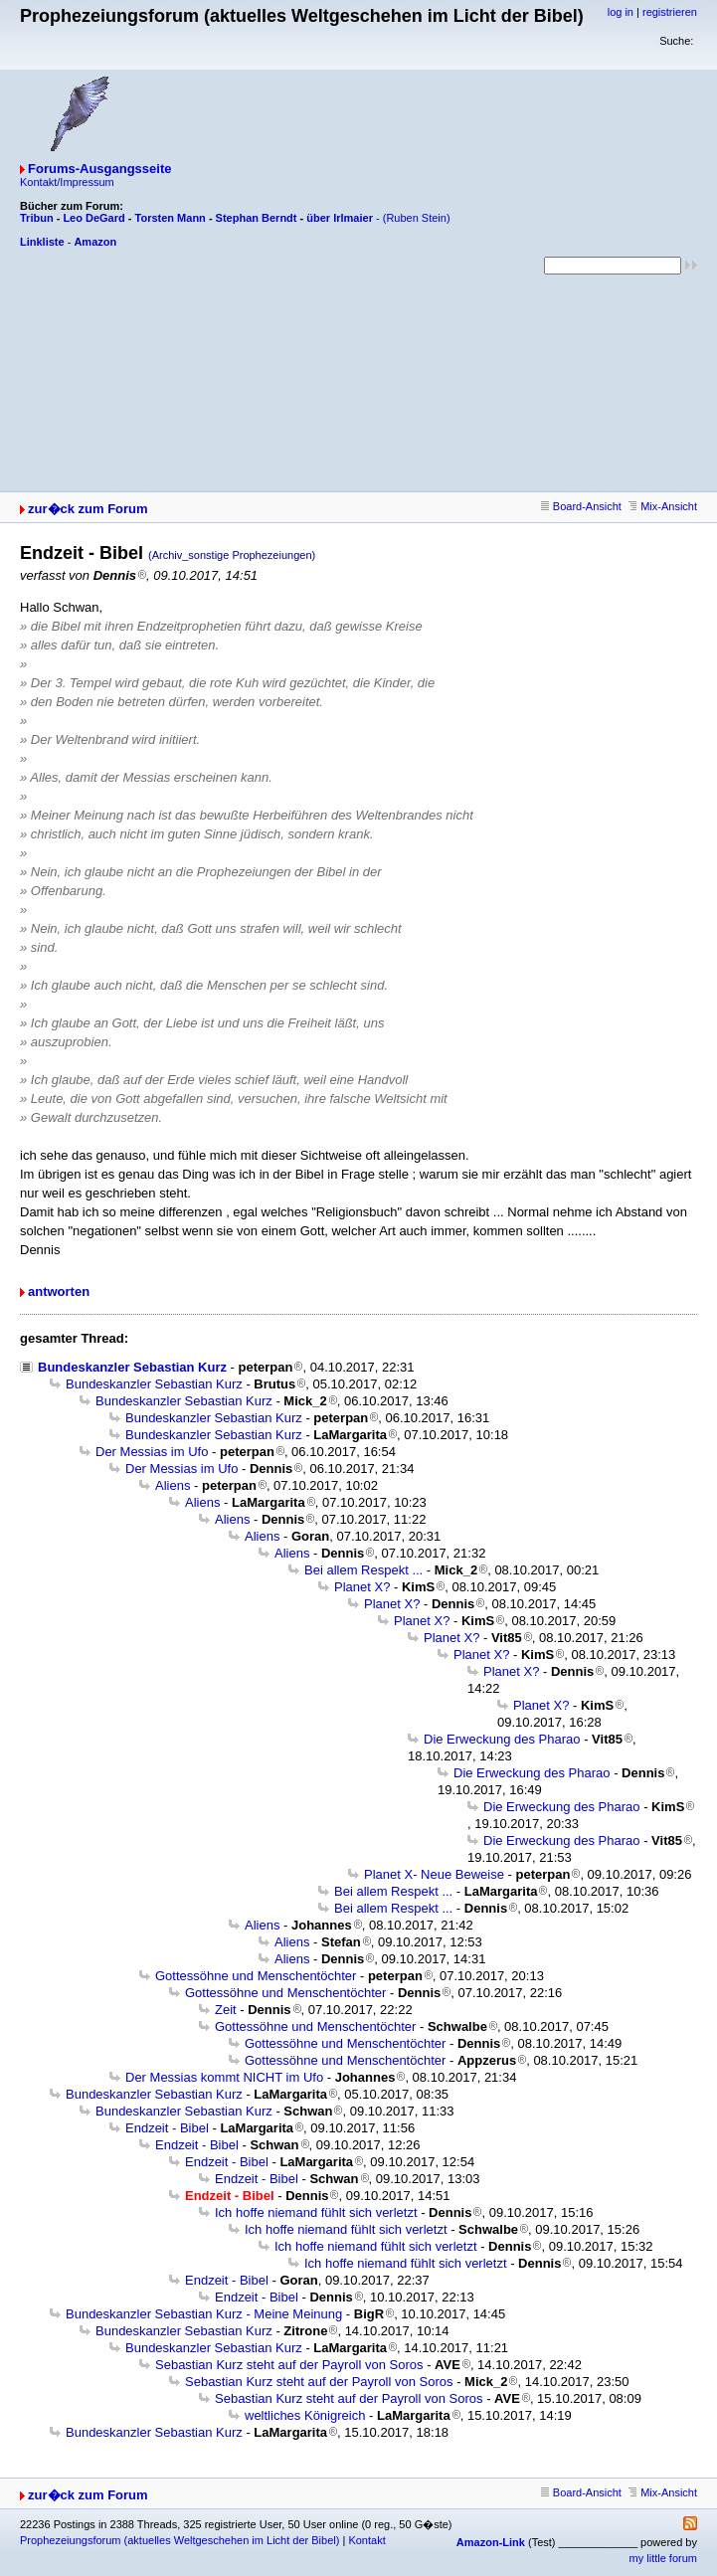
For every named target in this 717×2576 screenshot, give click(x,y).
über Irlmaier (339, 218)
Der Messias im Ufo (151, 1451)
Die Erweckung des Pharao (502, 1739)
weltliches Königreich (305, 2415)
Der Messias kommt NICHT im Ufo (224, 2077)
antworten (59, 1291)
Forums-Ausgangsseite (99, 168)
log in (620, 12)
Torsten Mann (170, 218)
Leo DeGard (93, 218)
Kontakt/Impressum (67, 182)
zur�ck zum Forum (88, 508)
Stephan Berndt (256, 218)
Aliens (172, 1485)
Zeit (226, 2009)
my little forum (663, 2558)
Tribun (37, 218)
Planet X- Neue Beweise (434, 1874)
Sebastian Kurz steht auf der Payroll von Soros (289, 2364)
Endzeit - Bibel (167, 2127)
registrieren (669, 12)
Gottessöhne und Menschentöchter (255, 1975)
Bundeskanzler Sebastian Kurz (132, 1367)
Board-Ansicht (581, 506)
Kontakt (366, 2540)
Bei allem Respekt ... (363, 1570)
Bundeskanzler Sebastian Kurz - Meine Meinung (204, 2313)
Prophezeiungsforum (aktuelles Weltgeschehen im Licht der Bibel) (179, 2540)
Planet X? (362, 1586)
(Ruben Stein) (416, 218)
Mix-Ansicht (662, 506)
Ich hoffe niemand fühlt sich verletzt (316, 2212)
